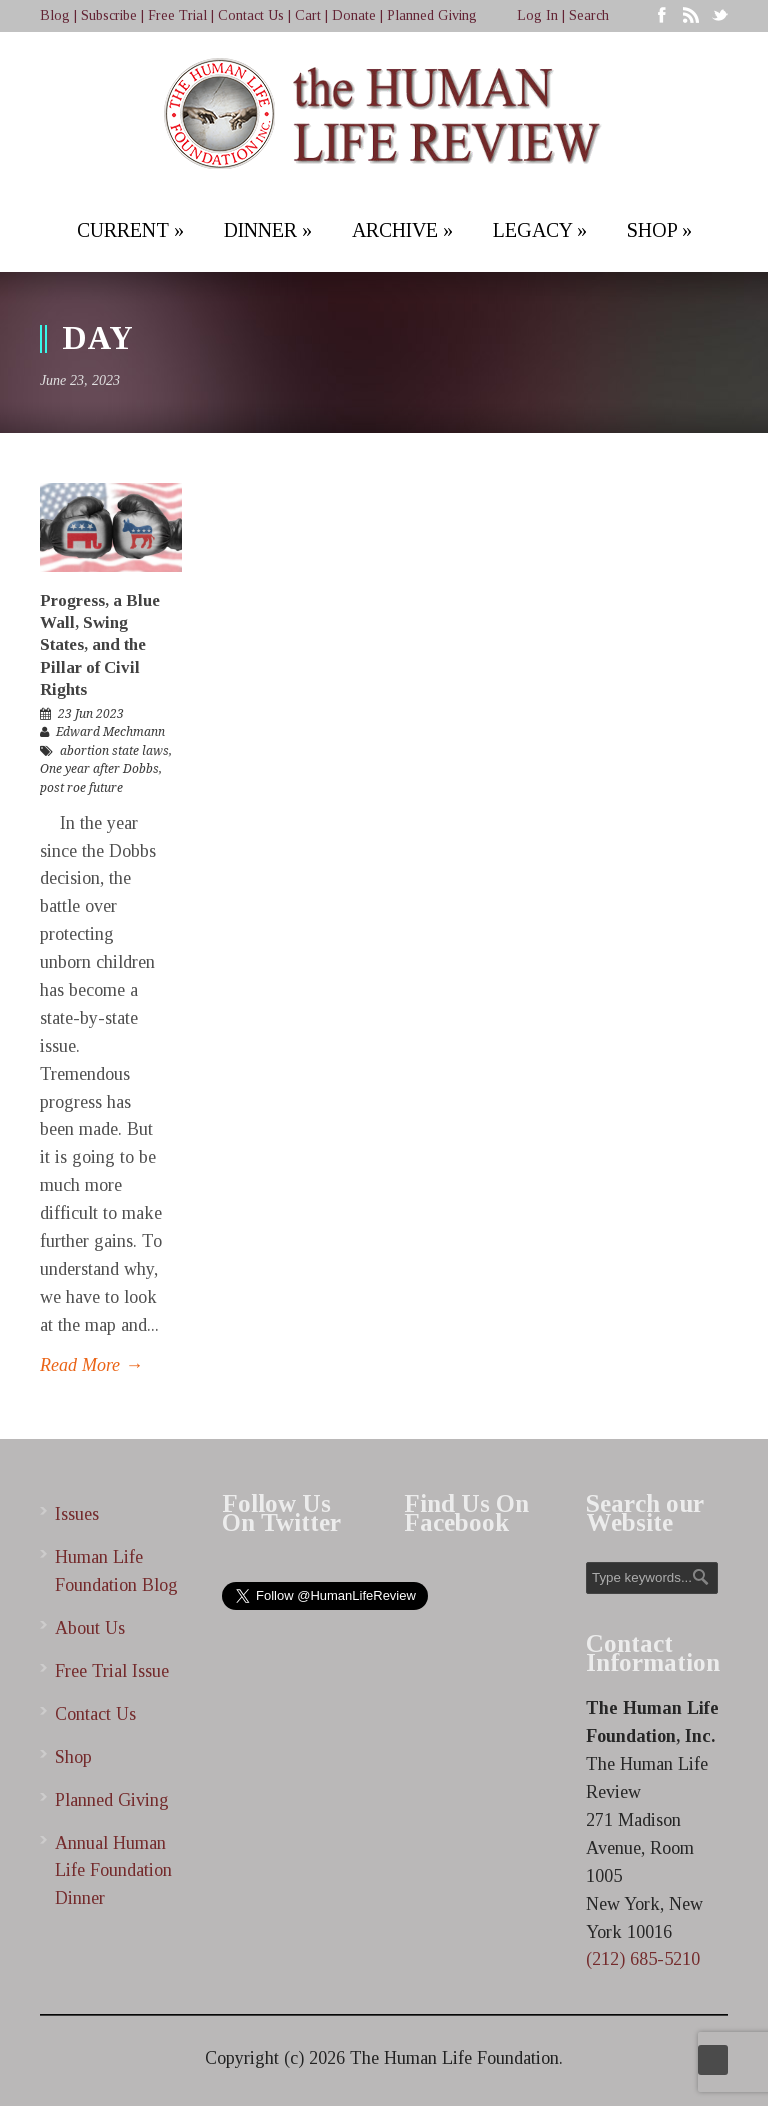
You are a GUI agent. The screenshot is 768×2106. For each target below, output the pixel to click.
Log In (537, 15)
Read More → (91, 1365)
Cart (308, 15)
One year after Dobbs (99, 769)
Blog (55, 15)
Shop (73, 1757)
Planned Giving (432, 15)
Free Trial (177, 15)
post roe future (81, 788)
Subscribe (109, 15)
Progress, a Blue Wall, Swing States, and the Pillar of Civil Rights (100, 644)
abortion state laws (114, 751)
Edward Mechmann (110, 732)
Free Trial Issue (112, 1671)
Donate (354, 15)
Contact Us (251, 15)
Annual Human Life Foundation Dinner (113, 1871)
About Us (90, 1628)
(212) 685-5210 (643, 1959)
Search (589, 15)
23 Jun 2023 (91, 714)
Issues (77, 1514)
